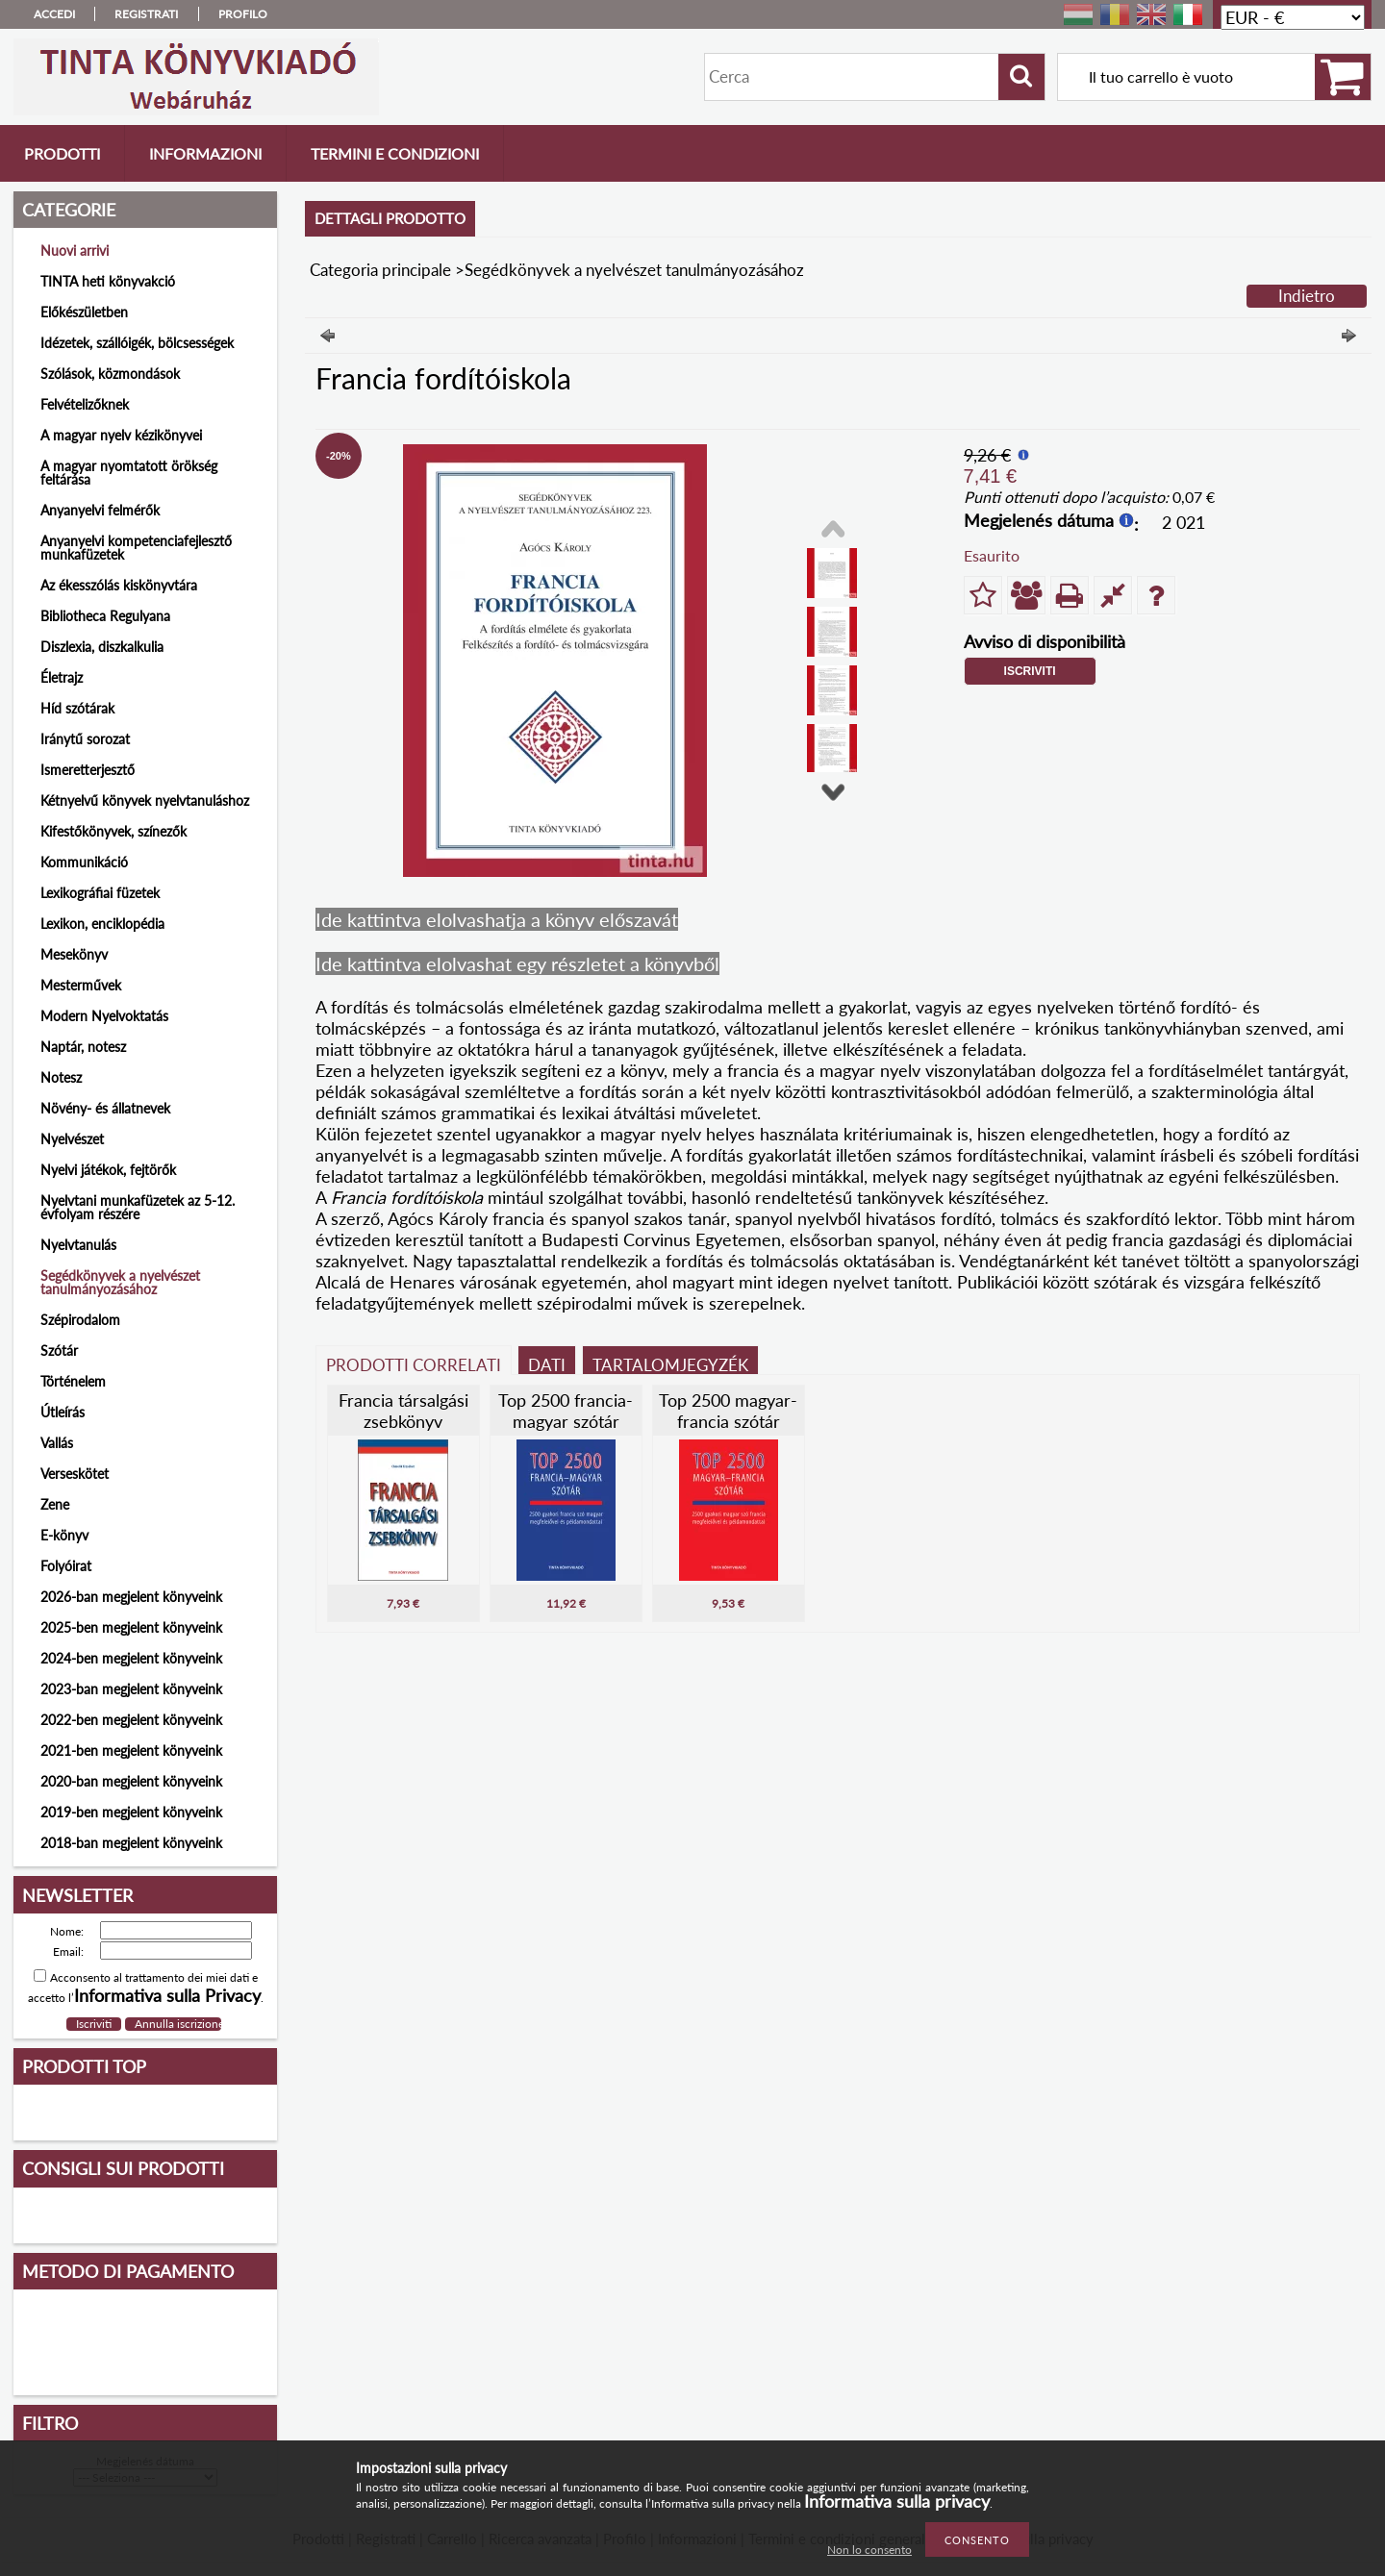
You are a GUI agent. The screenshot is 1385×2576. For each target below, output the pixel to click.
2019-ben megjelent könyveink (131, 1812)
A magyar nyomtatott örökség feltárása (128, 473)
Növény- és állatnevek (105, 1108)
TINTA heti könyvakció (107, 281)
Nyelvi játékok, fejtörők (108, 1170)
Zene (54, 1504)
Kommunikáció (84, 862)
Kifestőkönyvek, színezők (113, 831)
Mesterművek (80, 985)
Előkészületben (84, 312)
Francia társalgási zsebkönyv (403, 1410)
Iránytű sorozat (85, 739)
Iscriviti (1030, 671)
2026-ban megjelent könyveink (131, 1596)
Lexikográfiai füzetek (100, 893)
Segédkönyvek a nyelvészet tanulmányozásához (120, 1282)
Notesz (61, 1077)
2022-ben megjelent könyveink (131, 1720)
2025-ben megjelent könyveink (131, 1627)
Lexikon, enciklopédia (102, 923)
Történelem (73, 1381)
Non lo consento (869, 2549)
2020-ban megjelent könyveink (131, 1781)
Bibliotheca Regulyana (105, 616)
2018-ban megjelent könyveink (131, 1843)
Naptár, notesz (83, 1046)
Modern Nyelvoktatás (104, 1016)
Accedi (54, 14)
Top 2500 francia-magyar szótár (565, 1410)
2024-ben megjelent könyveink (131, 1658)
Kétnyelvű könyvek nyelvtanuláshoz (144, 800)
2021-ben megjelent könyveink (131, 1750)
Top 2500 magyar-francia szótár (728, 1410)
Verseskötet (74, 1473)
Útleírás (62, 1412)
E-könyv (64, 1535)
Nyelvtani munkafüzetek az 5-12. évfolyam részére (137, 1207)
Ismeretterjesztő (87, 770)
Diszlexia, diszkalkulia (102, 646)
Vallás (56, 1443)
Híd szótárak (77, 708)
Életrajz (61, 677)
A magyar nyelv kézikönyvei (121, 435)
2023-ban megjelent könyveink (131, 1689)
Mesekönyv (74, 954)
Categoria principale (380, 270)
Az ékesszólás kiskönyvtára (118, 585)
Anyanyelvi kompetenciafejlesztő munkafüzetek (136, 548)
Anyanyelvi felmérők (100, 510)
